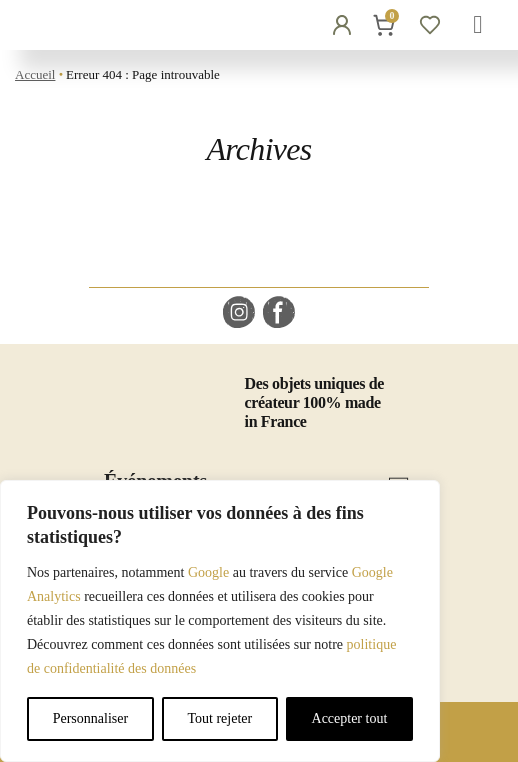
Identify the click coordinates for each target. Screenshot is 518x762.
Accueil (35, 74)
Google (208, 572)
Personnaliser (90, 718)
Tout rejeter (219, 718)
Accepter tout (350, 718)
